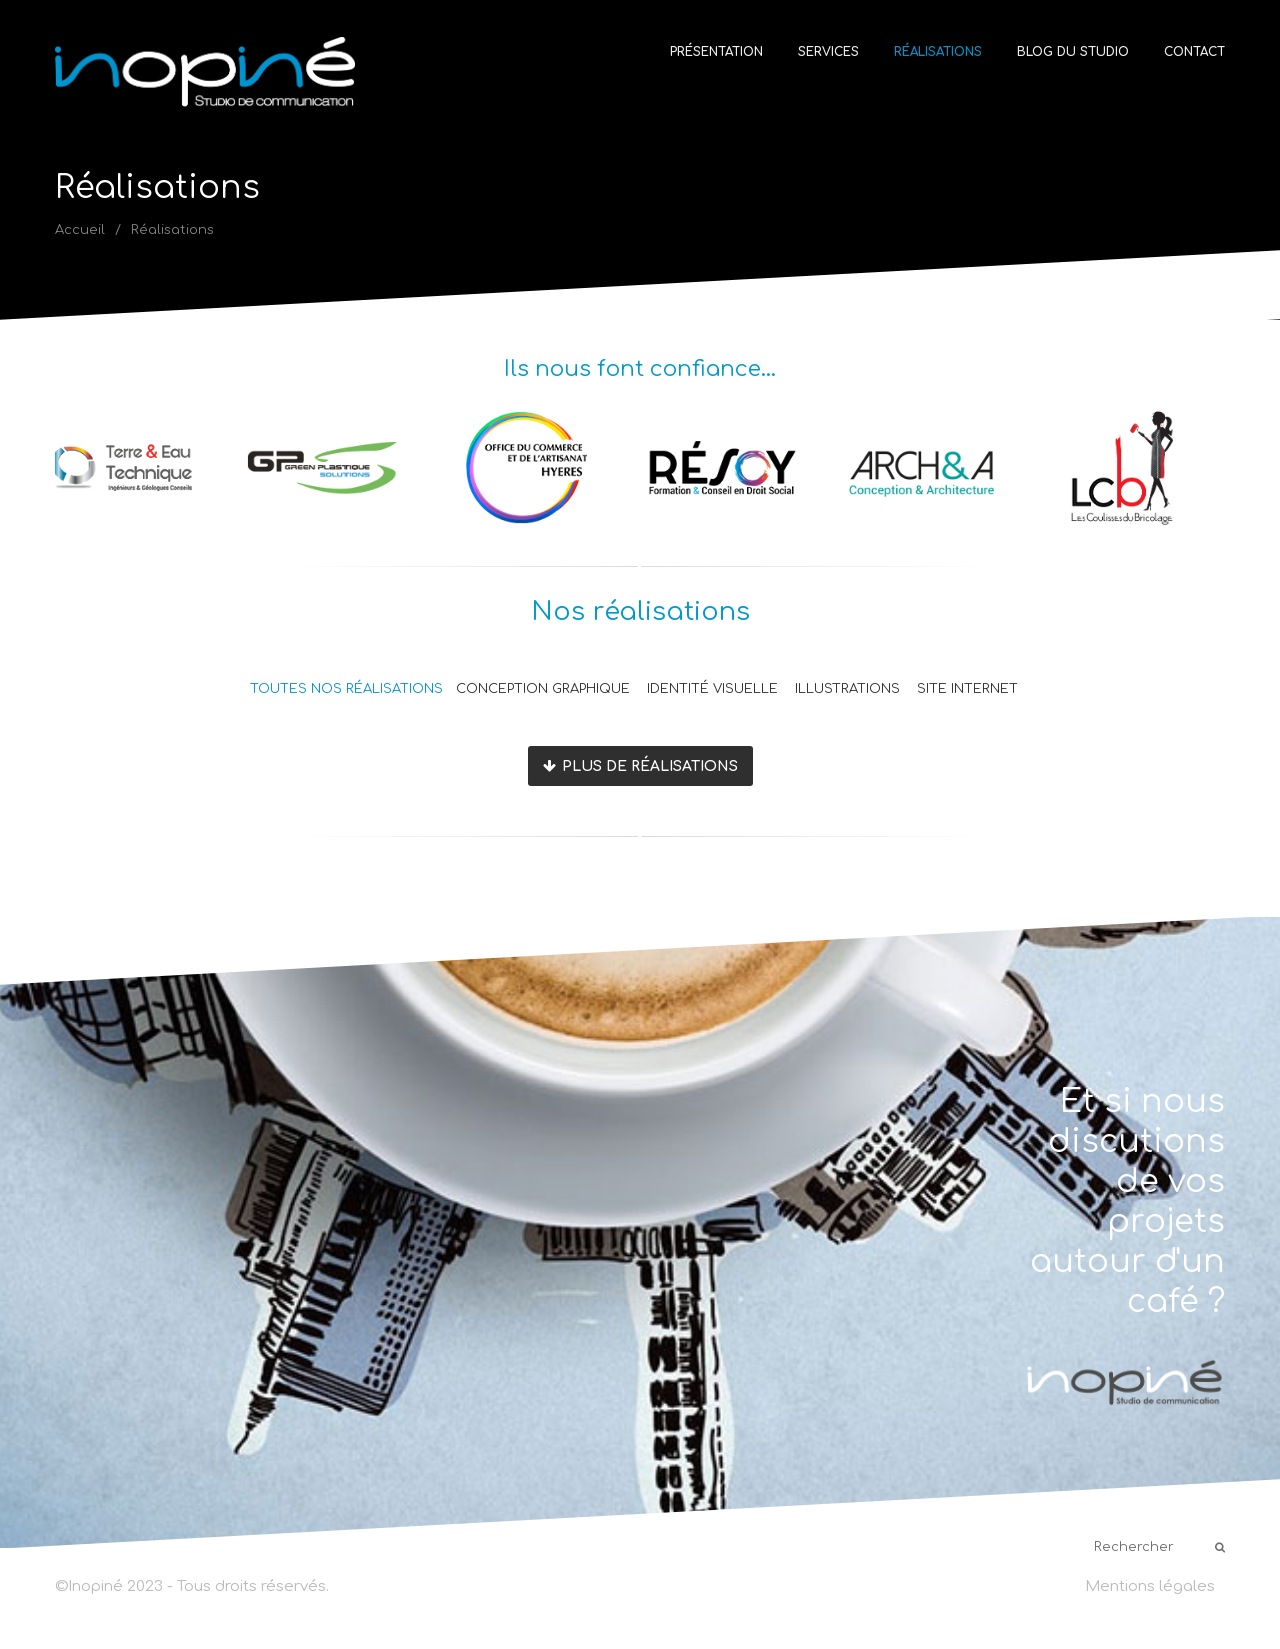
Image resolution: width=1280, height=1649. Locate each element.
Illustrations (847, 689)
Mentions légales (1150, 1586)
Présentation (716, 52)
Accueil (80, 230)
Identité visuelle (712, 689)
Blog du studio (1073, 52)
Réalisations (938, 52)
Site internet (967, 689)
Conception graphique (543, 689)
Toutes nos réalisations (346, 689)
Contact (1194, 52)
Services (828, 52)
